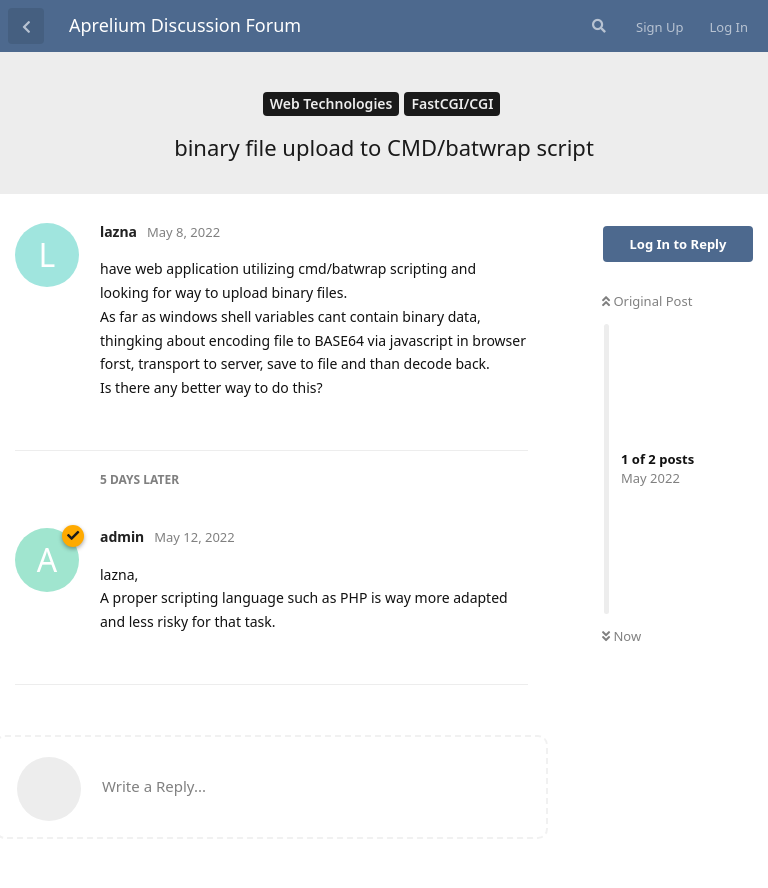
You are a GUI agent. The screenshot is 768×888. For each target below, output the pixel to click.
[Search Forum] (597, 26)
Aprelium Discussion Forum (185, 25)
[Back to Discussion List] (26, 26)
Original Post (647, 301)
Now (621, 636)
